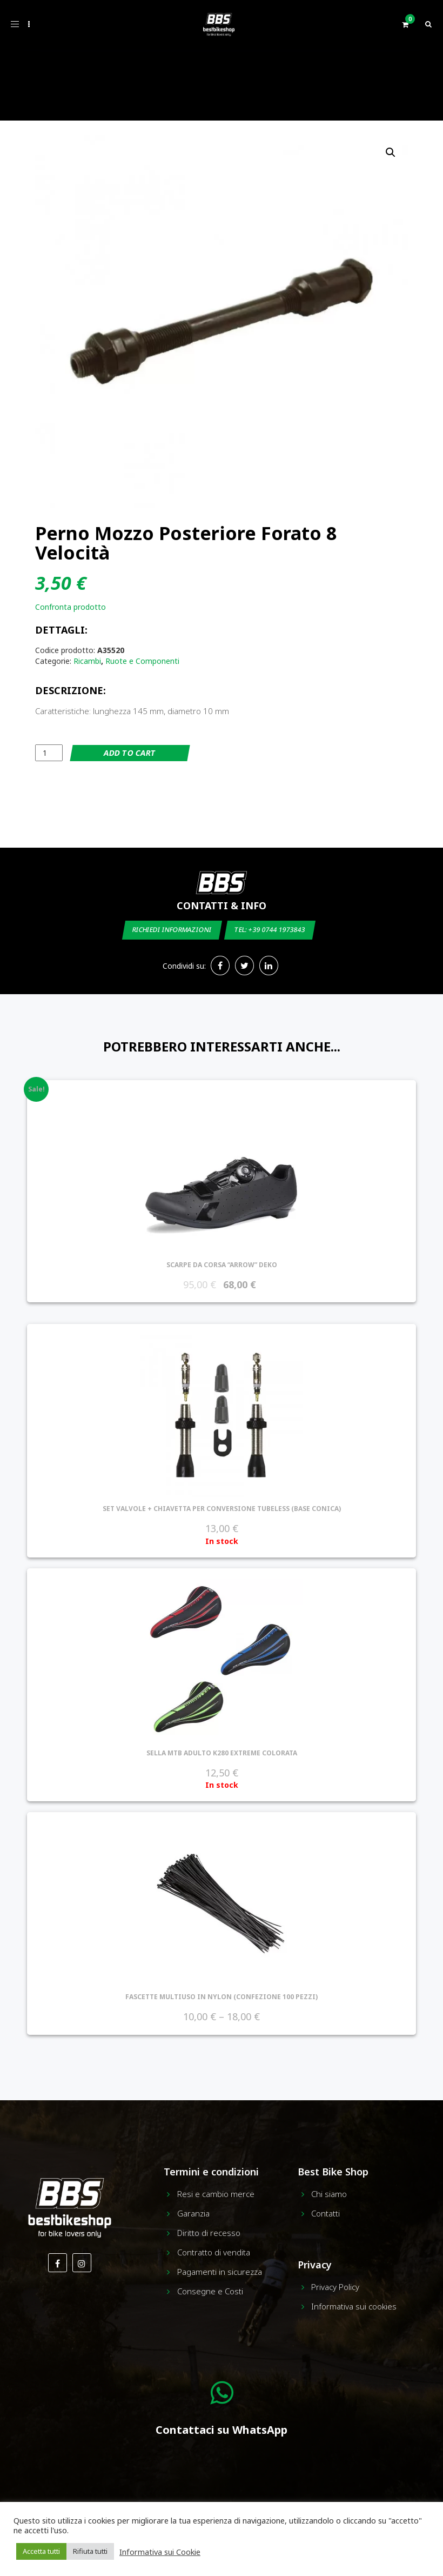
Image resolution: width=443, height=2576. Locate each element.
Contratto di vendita (213, 2252)
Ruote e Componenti (142, 661)
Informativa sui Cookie (159, 2552)
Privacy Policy (335, 2286)
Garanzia (193, 2213)
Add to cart (130, 753)
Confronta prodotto (70, 607)
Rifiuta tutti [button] (90, 2551)
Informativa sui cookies (354, 2306)
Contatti (325, 2213)
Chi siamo (329, 2193)
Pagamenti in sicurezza (219, 2271)
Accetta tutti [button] (41, 2551)
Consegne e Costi (210, 2291)
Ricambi (87, 661)
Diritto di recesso (208, 2232)
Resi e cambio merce (215, 2193)
